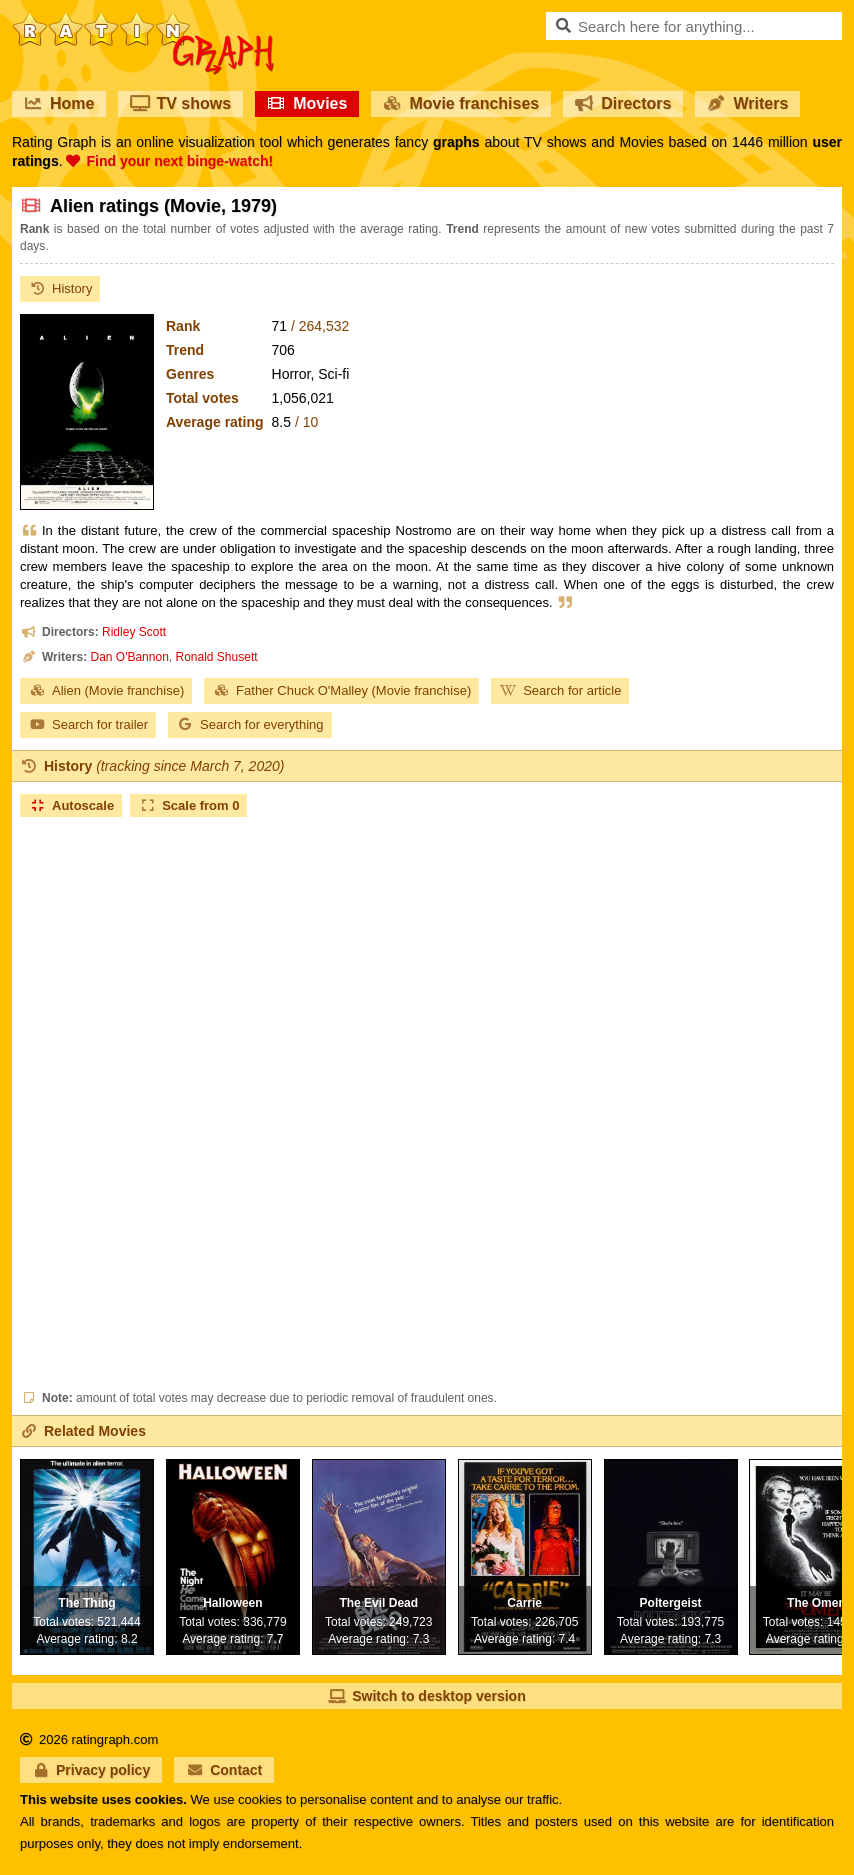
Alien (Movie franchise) (106, 690)
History (60, 288)
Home (59, 103)
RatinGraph (143, 20)
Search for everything (250, 724)
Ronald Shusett (217, 657)
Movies (307, 103)
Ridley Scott (134, 632)
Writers (747, 103)
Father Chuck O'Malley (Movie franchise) (341, 690)
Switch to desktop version (426, 1696)
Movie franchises (461, 103)
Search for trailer (88, 724)
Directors (623, 103)
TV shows (180, 103)
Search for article (560, 690)
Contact (224, 1770)
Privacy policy (91, 1770)
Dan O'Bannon (129, 657)
